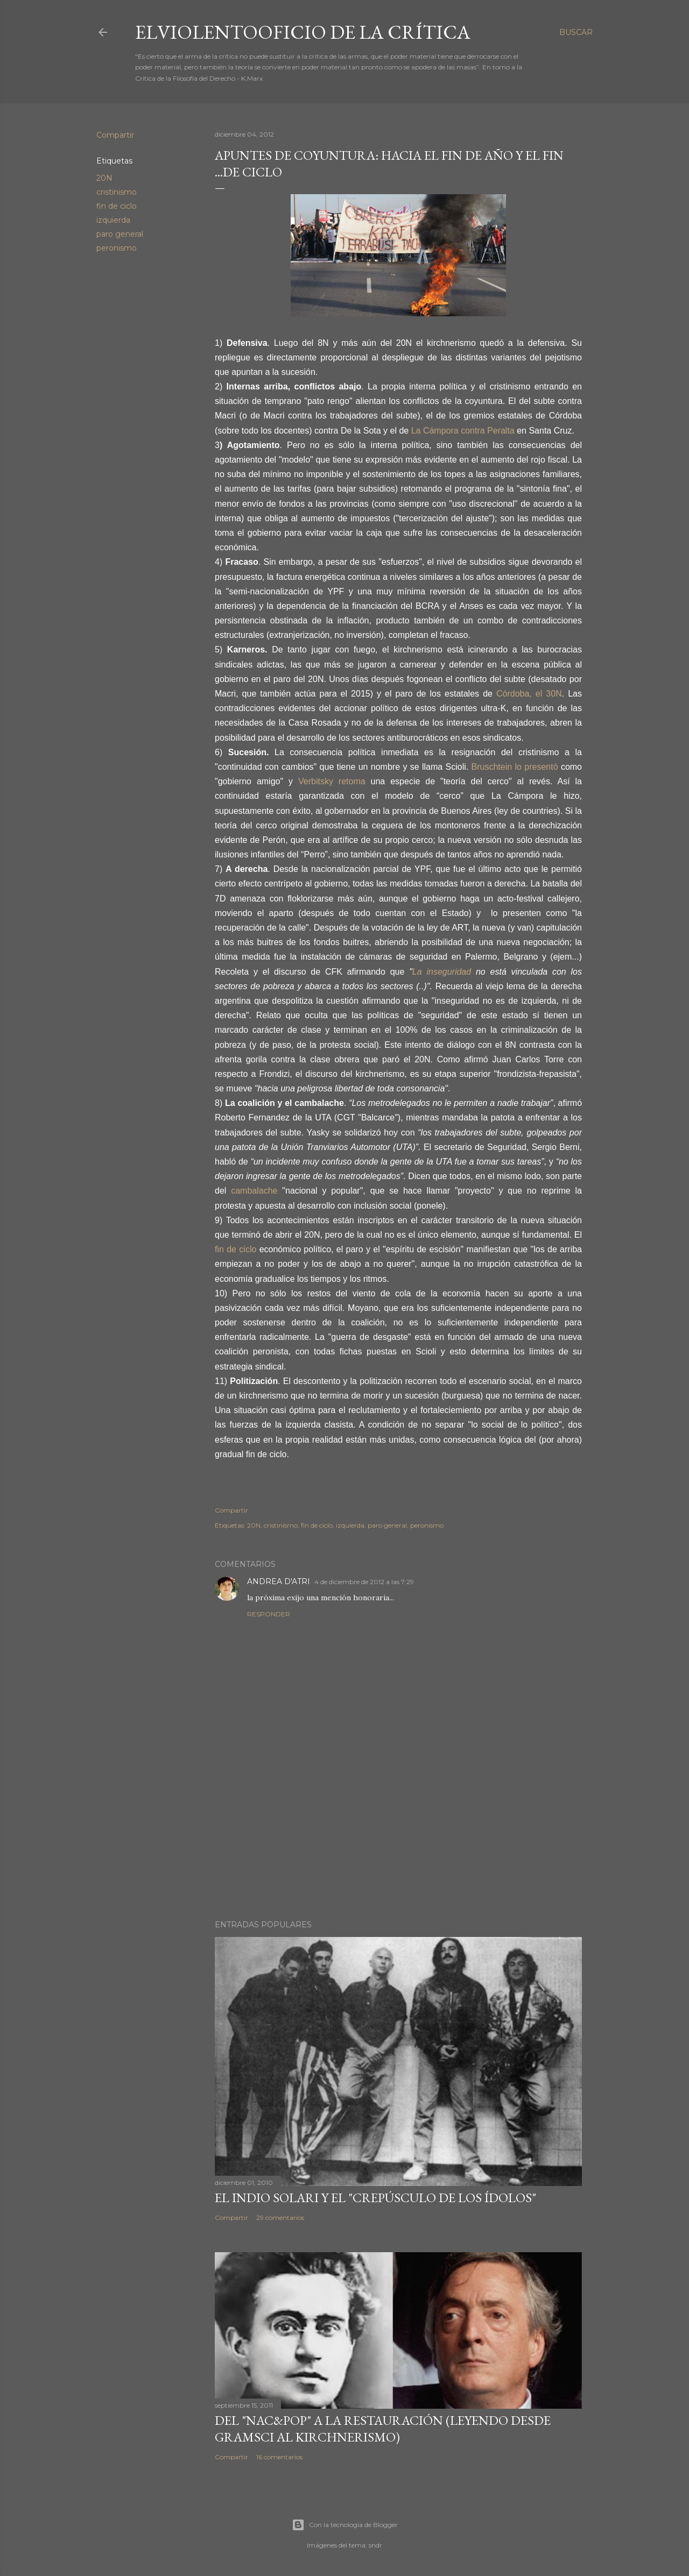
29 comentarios (280, 2217)
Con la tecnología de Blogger (345, 2524)
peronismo (116, 248)
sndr (375, 2545)
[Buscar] (576, 32)
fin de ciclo (116, 206)
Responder (268, 1614)
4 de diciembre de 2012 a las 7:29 (364, 1582)
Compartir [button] (115, 135)
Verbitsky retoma (331, 781)
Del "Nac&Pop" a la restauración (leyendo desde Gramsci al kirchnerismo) (383, 2428)
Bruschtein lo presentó (516, 766)
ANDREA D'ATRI (278, 1581)
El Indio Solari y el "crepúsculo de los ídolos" (375, 2197)
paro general (119, 234)
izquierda (113, 220)
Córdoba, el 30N (529, 693)
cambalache (254, 1190)
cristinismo (116, 192)
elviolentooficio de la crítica (302, 32)
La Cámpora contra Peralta (464, 430)
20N (104, 178)
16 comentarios (279, 2457)
